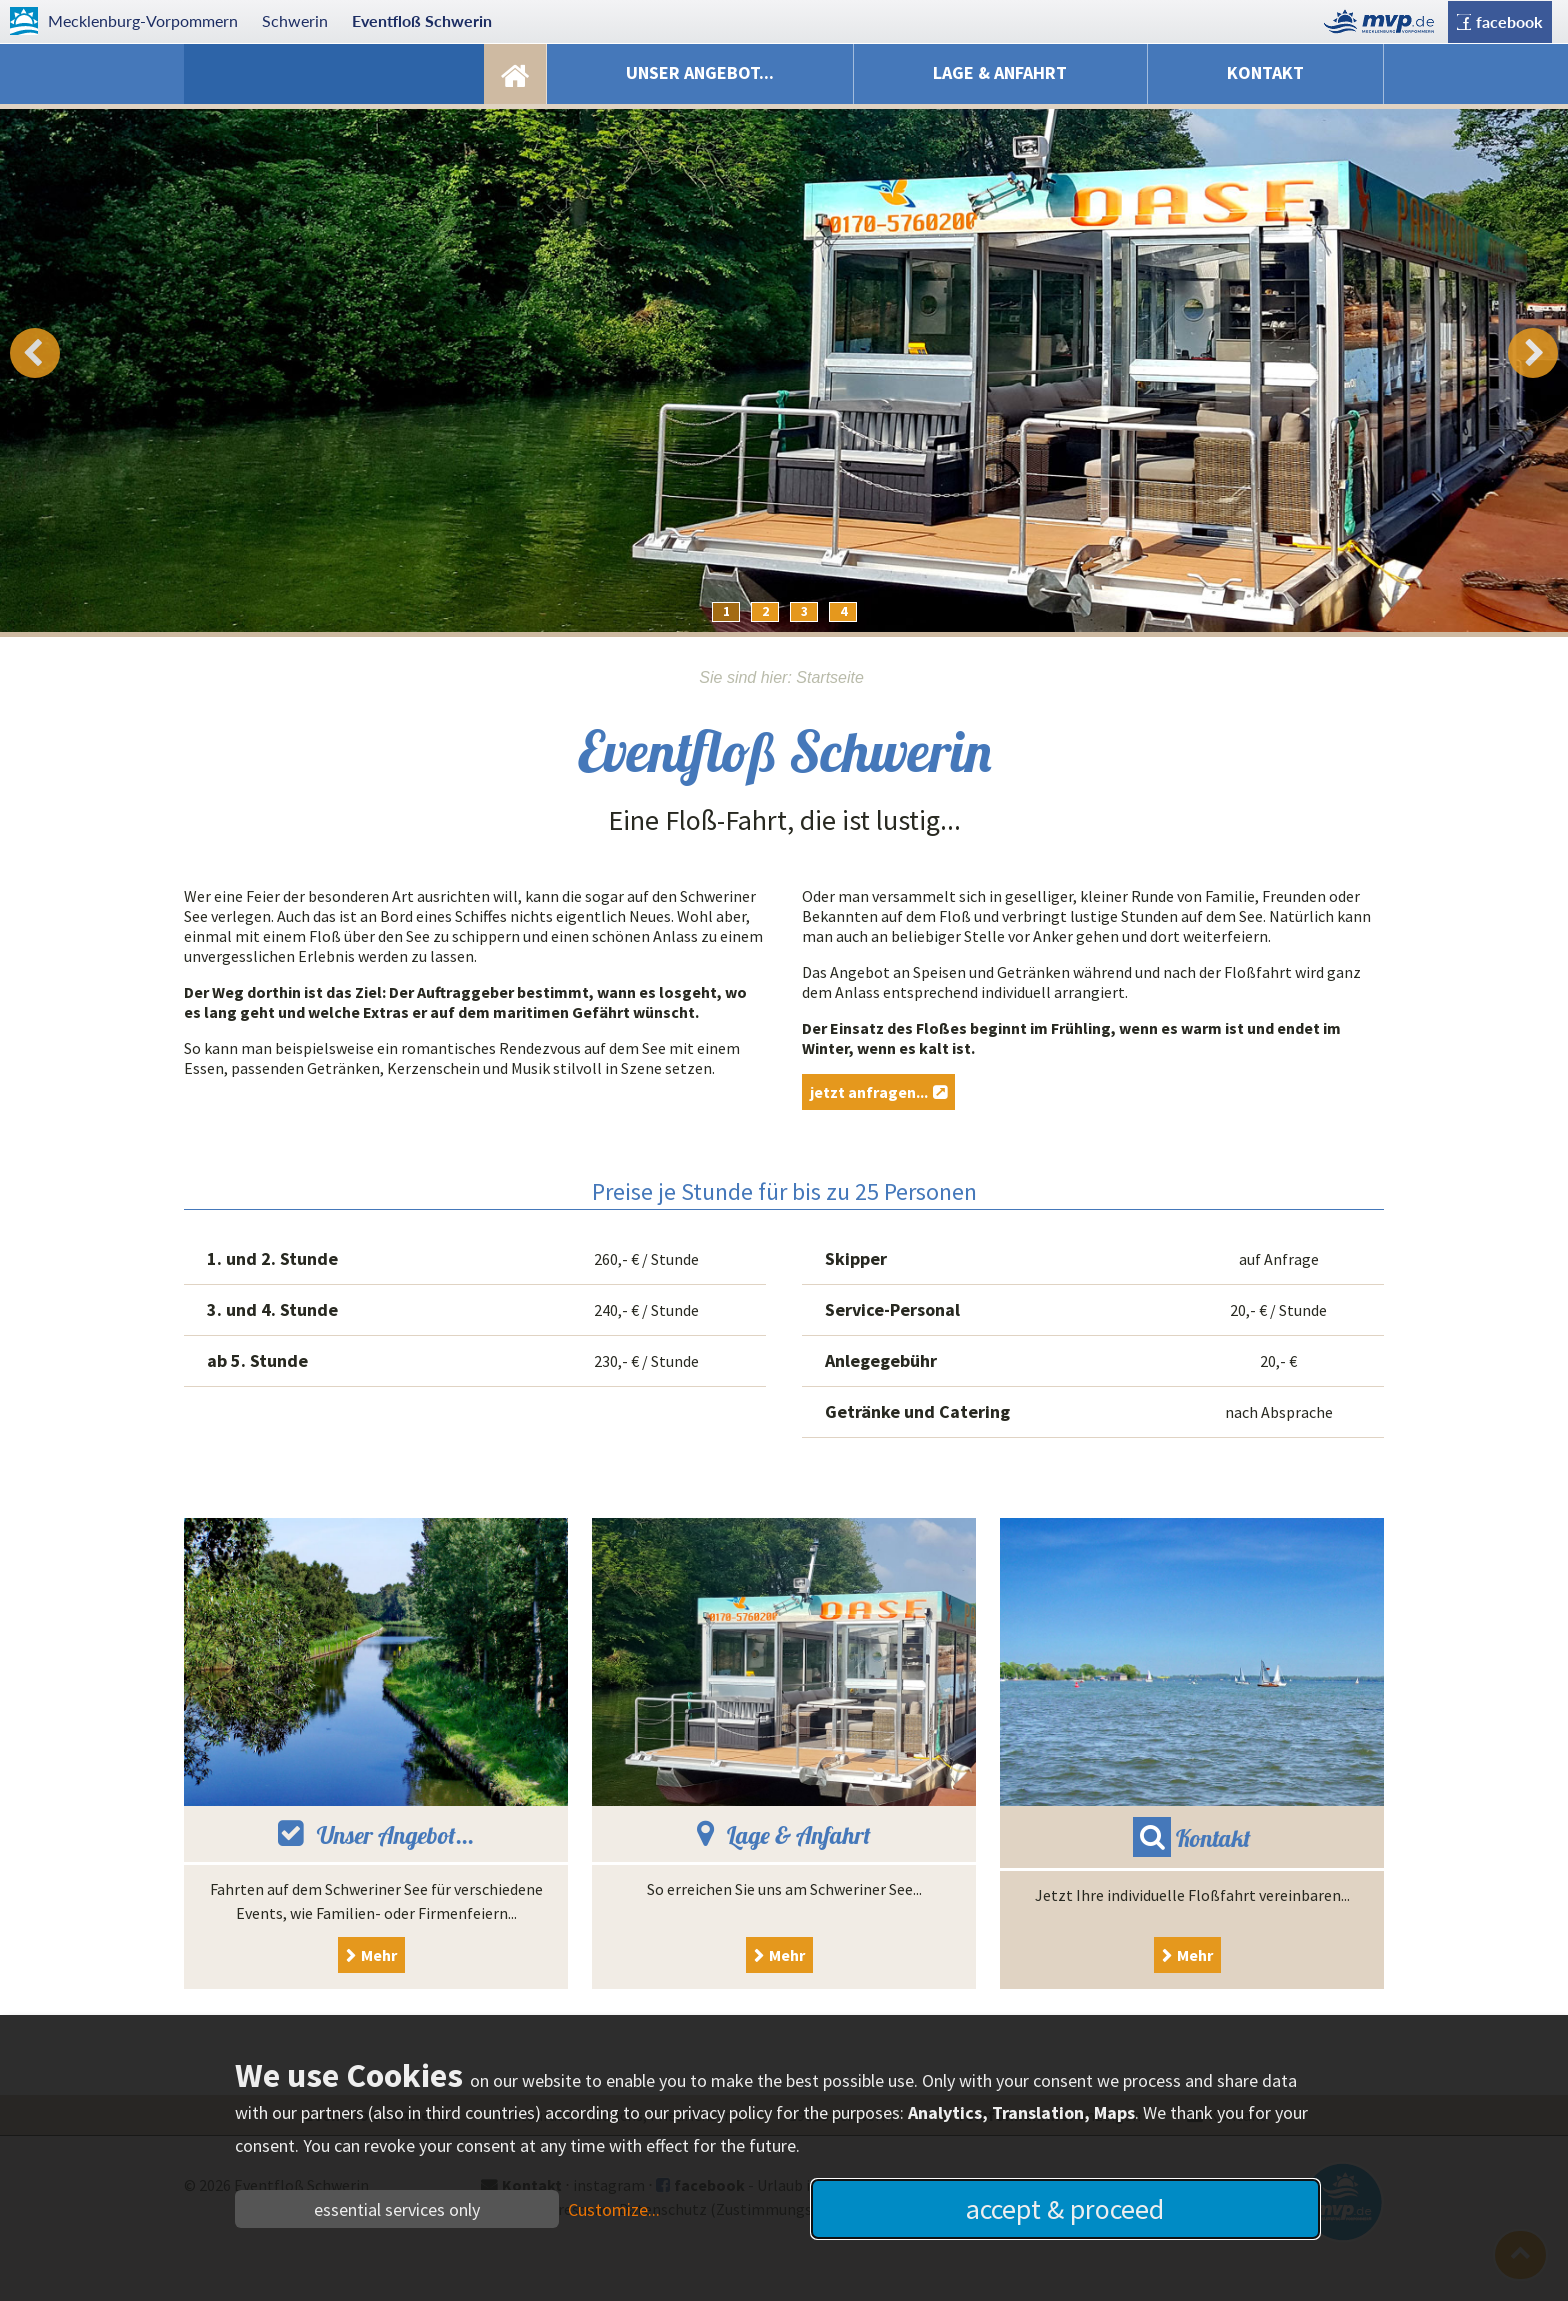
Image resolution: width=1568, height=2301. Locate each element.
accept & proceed (1065, 2209)
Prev (35, 353)
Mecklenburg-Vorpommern (143, 20)
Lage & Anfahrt (1000, 72)
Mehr (379, 1955)
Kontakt (1265, 72)
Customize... (614, 2209)
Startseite (515, 74)
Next (1533, 353)
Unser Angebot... (700, 72)
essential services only (397, 2209)
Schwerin (295, 20)
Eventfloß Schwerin (422, 20)
